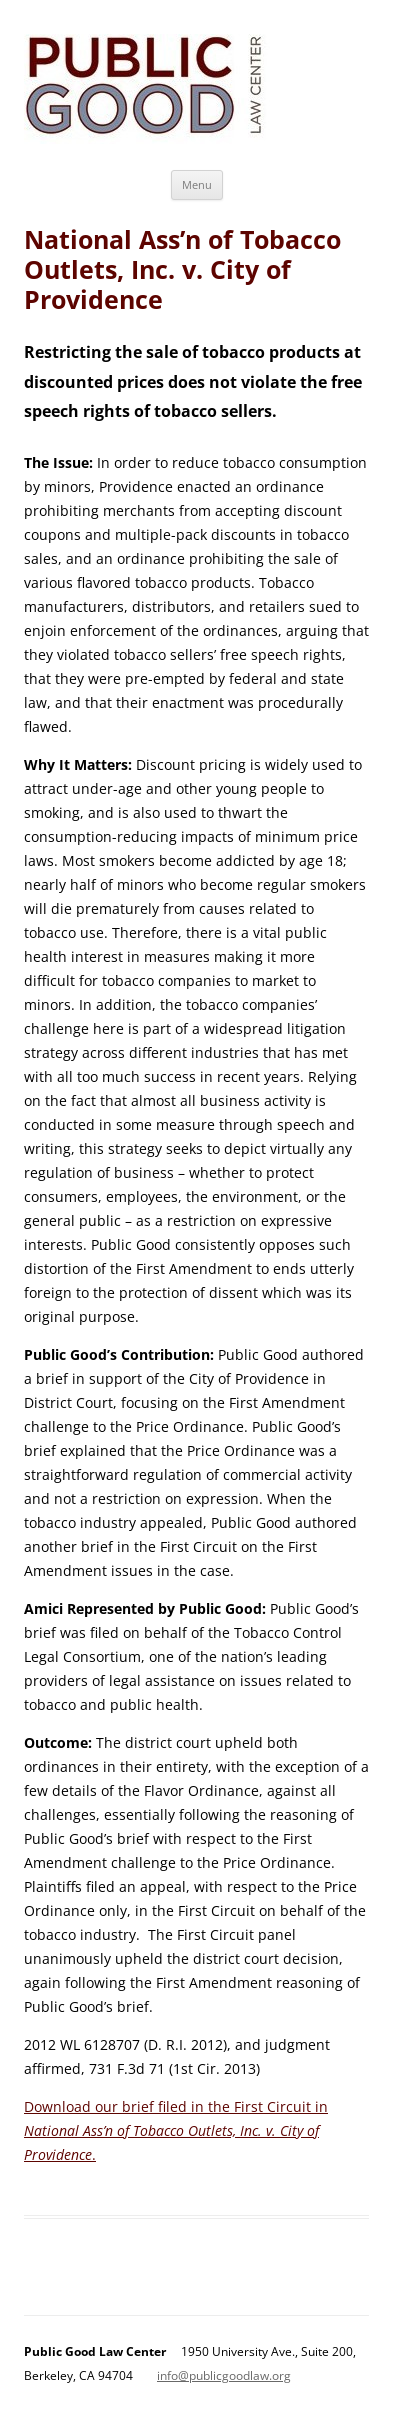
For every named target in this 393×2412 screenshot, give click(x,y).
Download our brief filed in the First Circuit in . (176, 2130)
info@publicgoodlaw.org (224, 2375)
